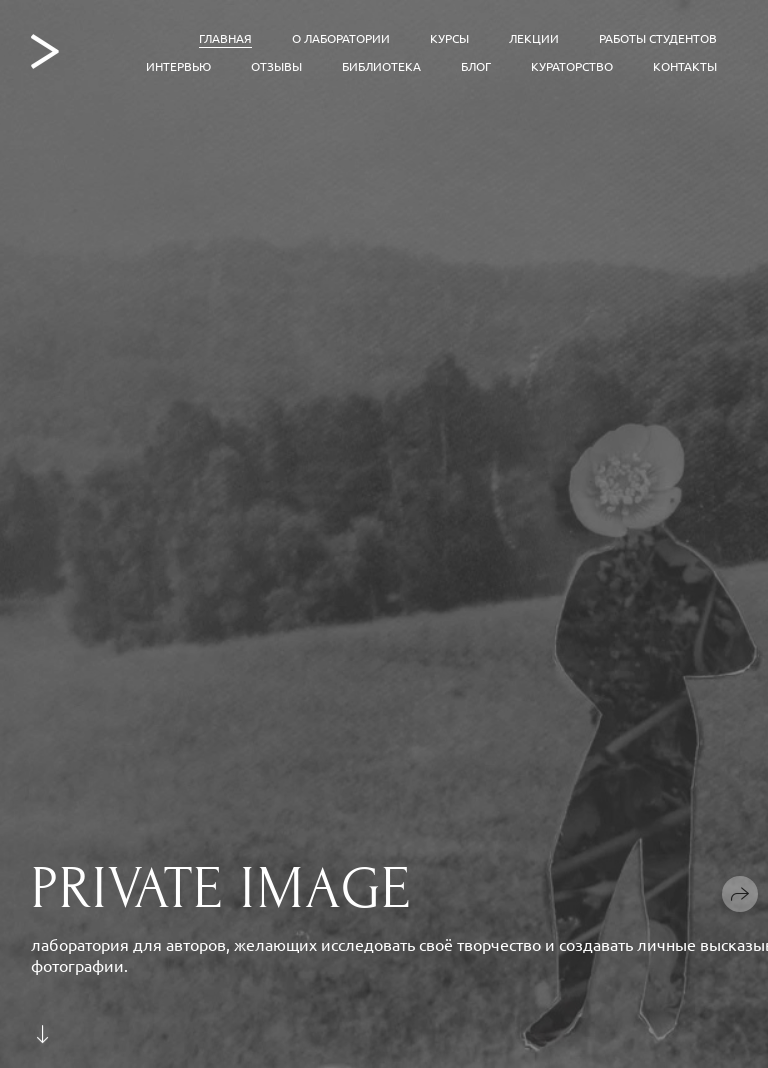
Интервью (178, 66)
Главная (225, 38)
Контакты (685, 66)
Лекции (534, 38)
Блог (476, 66)
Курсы (449, 38)
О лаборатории (341, 38)
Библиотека (381, 66)
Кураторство (572, 66)
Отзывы (276, 66)
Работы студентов (658, 38)
